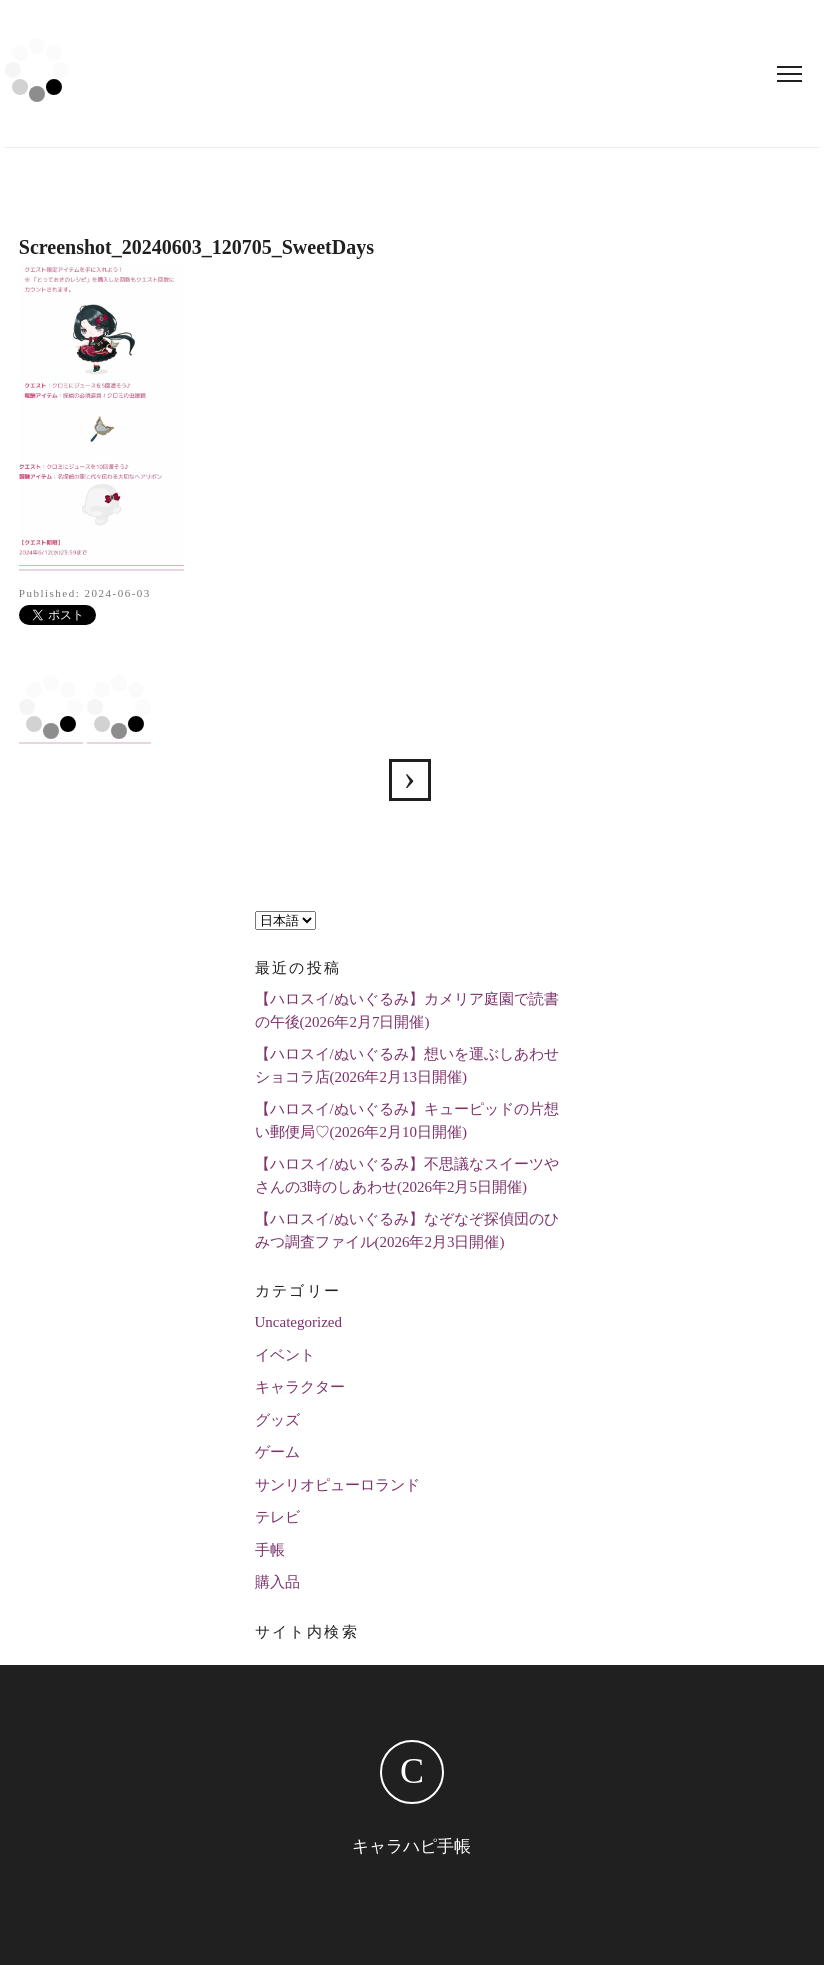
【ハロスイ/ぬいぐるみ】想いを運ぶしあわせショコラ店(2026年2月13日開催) (407, 1065)
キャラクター (300, 1387)
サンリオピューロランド (337, 1485)
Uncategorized (298, 1322)
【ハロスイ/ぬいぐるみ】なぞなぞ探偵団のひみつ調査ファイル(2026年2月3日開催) (407, 1230)
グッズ (277, 1420)
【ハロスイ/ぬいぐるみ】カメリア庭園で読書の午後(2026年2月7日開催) (407, 1010)
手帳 (270, 1550)
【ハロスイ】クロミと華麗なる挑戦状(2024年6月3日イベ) (410, 780)
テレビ (277, 1517)
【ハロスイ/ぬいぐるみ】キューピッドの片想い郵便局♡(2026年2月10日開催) (407, 1120)
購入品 (277, 1582)
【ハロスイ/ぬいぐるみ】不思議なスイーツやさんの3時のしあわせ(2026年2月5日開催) (407, 1175)
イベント (285, 1355)
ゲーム (277, 1452)
